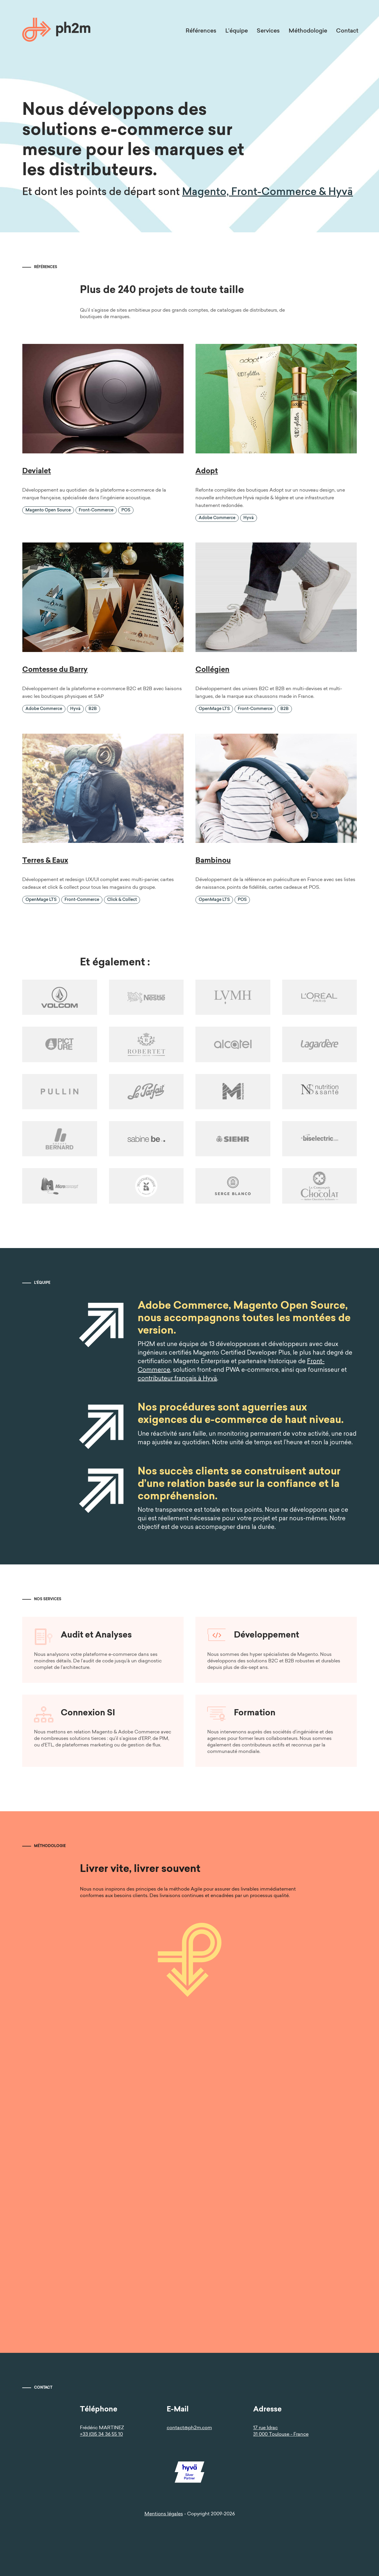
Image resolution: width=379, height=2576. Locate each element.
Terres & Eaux (45, 860)
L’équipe (236, 31)
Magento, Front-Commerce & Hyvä (267, 193)
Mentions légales (163, 2514)
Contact (347, 31)
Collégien (212, 670)
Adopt (206, 471)
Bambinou (213, 860)
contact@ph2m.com (189, 2428)
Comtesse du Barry (55, 670)
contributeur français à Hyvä (171, 1379)
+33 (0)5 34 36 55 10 (101, 2434)
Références (201, 31)
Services (268, 31)
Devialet (36, 471)
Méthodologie (308, 31)
